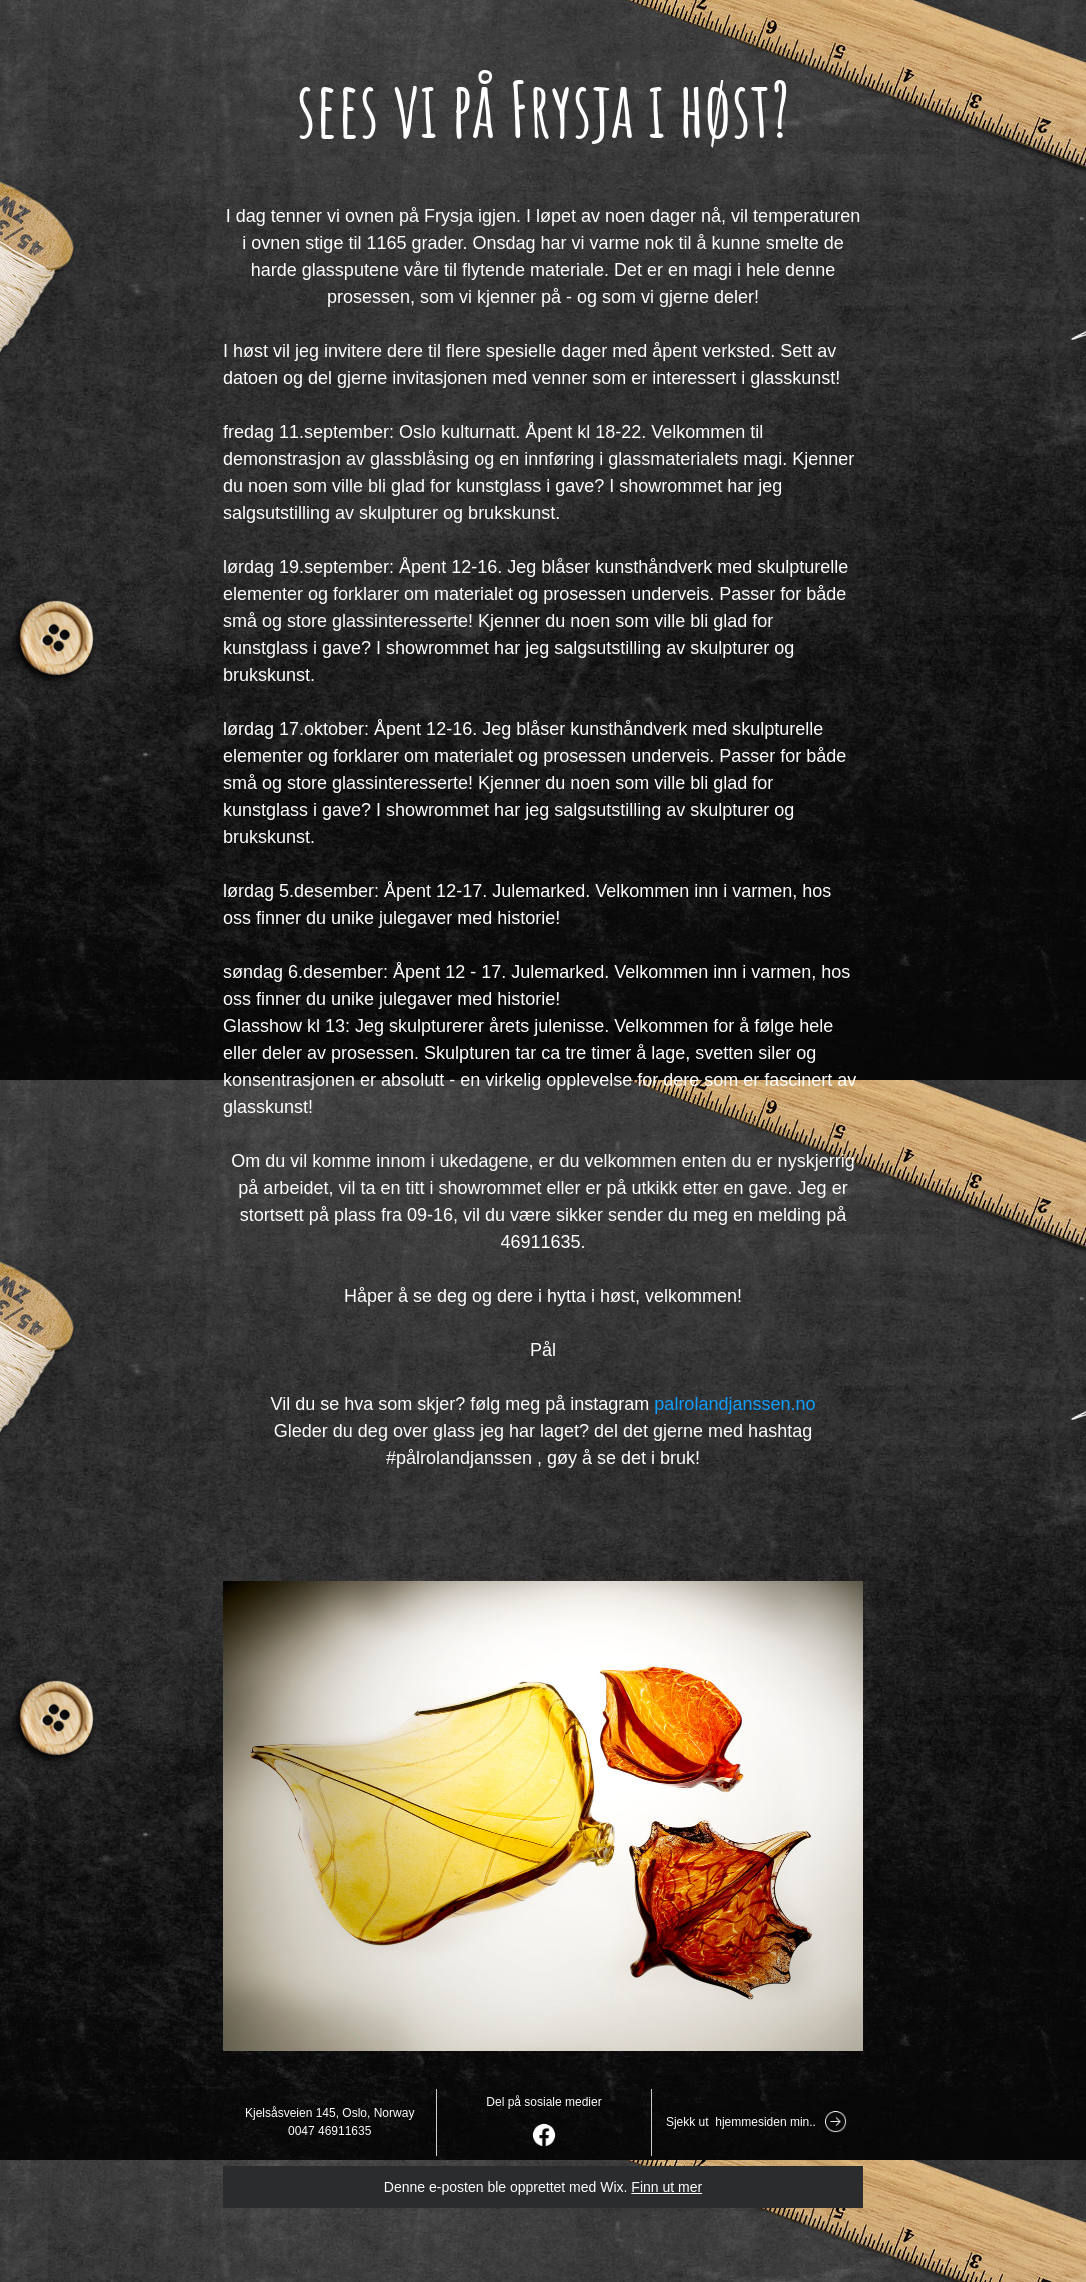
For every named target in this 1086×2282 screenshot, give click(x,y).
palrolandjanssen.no (734, 1404)
